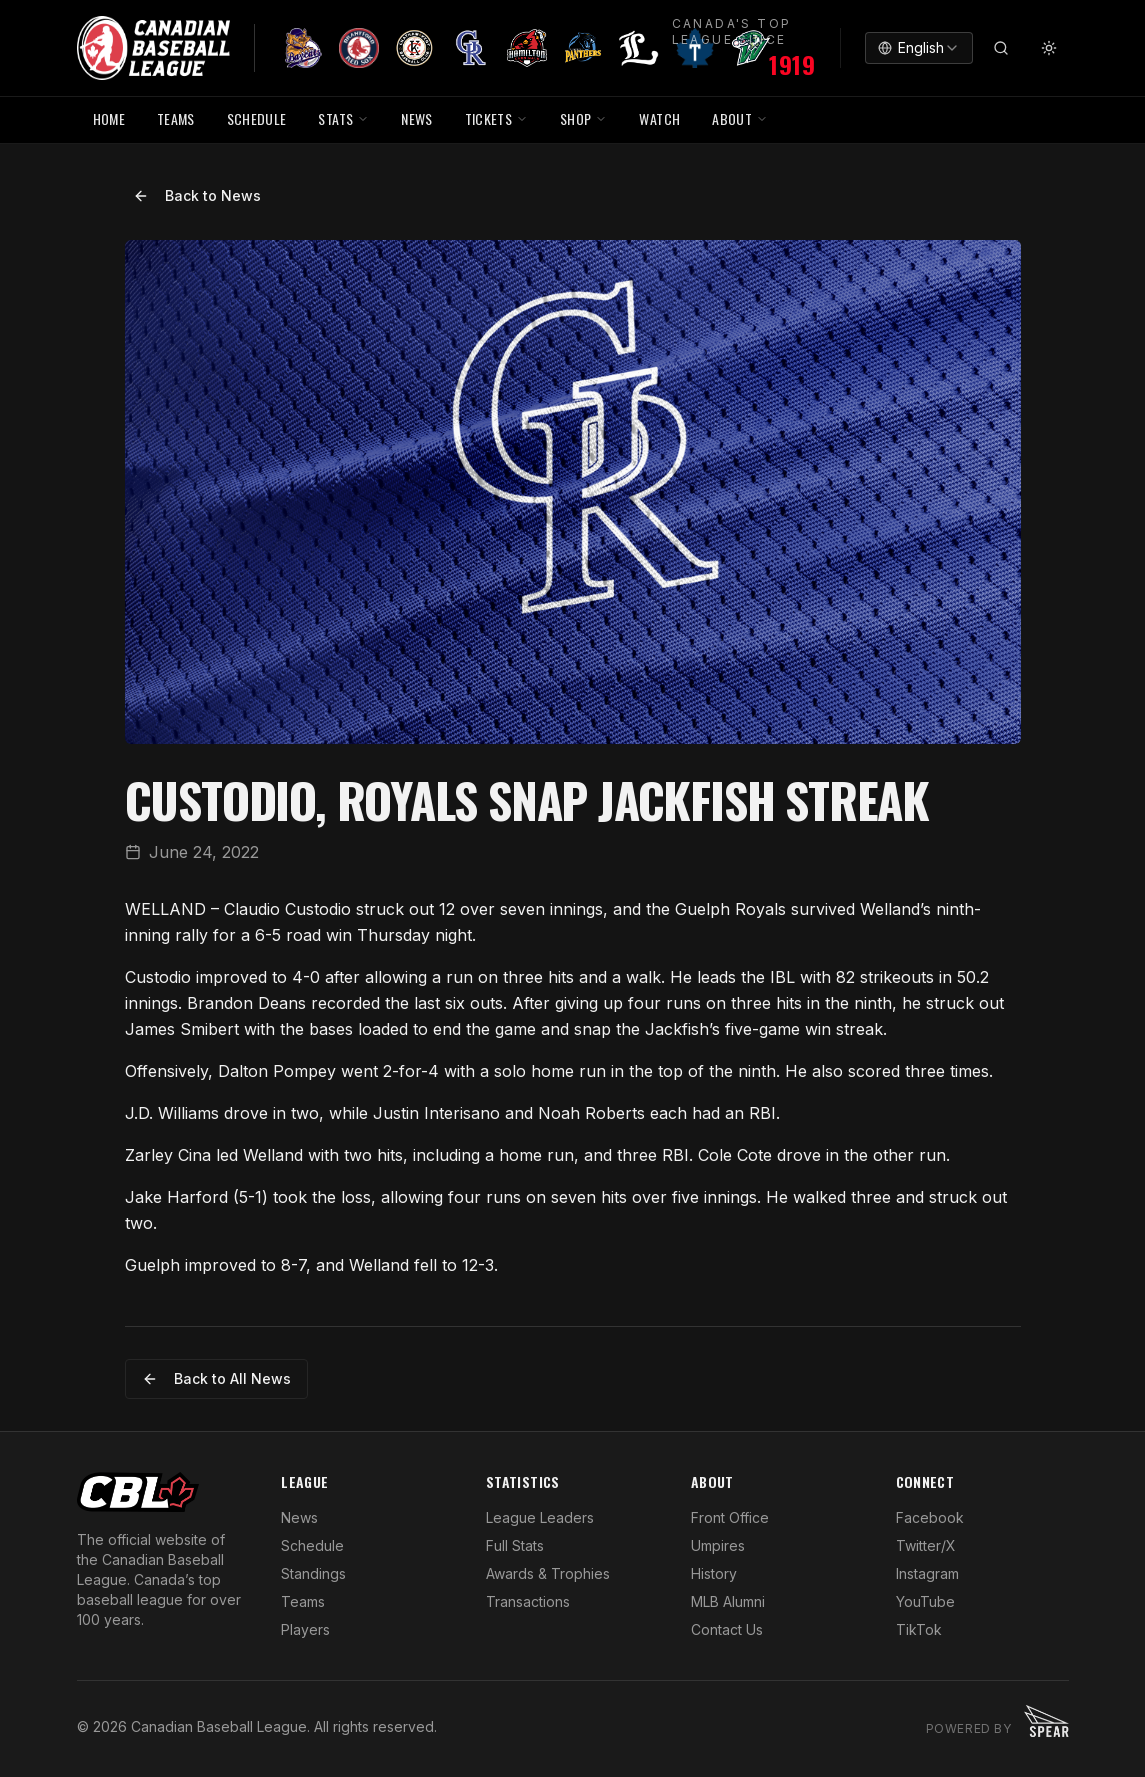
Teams (303, 1601)
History (714, 1573)
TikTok (919, 1629)
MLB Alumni (728, 1601)
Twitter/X (926, 1545)
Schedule (312, 1545)
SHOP (583, 118)
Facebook (930, 1517)
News (299, 1517)
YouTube (925, 1601)
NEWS (416, 118)
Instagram (927, 1573)
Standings (313, 1573)
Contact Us (727, 1629)
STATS (343, 118)
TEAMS (176, 118)
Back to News (197, 195)
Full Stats (515, 1545)
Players (305, 1629)
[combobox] (919, 48)
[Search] (1001, 48)
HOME (109, 118)
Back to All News (216, 1378)
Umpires (718, 1545)
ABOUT (740, 118)
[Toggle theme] (1049, 48)
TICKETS (496, 118)
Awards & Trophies (548, 1573)
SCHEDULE (257, 118)
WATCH (659, 118)
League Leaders (540, 1517)
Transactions (528, 1601)
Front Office (730, 1517)
